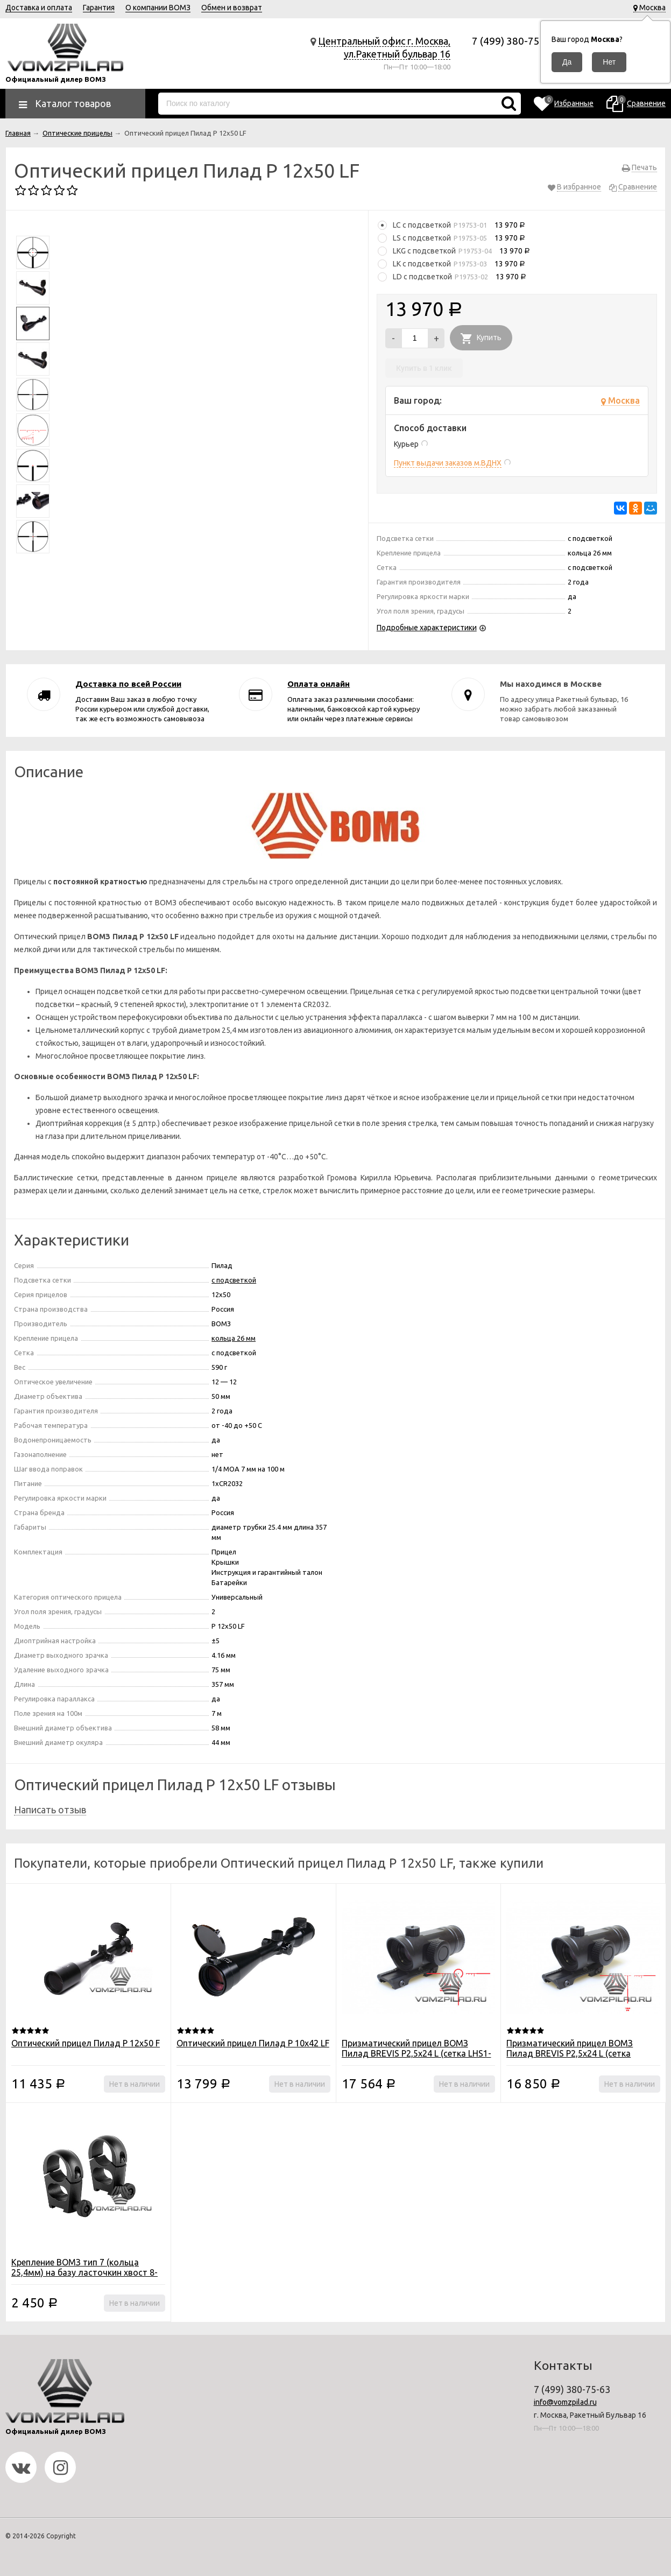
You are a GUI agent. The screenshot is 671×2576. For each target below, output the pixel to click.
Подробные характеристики (427, 627)
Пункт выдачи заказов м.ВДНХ (448, 463)
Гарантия (99, 7)
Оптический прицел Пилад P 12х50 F (85, 2043)
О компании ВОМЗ (157, 7)
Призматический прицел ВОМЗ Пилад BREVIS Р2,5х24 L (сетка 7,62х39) (569, 2053)
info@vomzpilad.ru (565, 2402)
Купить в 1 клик (424, 368)
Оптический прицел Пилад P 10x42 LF (252, 2043)
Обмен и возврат (231, 7)
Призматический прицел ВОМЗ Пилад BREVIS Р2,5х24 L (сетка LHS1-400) (416, 2053)
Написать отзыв (50, 1809)
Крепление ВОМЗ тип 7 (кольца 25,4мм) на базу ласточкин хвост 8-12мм (84, 2272)
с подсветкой (233, 1280)
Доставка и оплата (38, 7)
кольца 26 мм (233, 1338)
